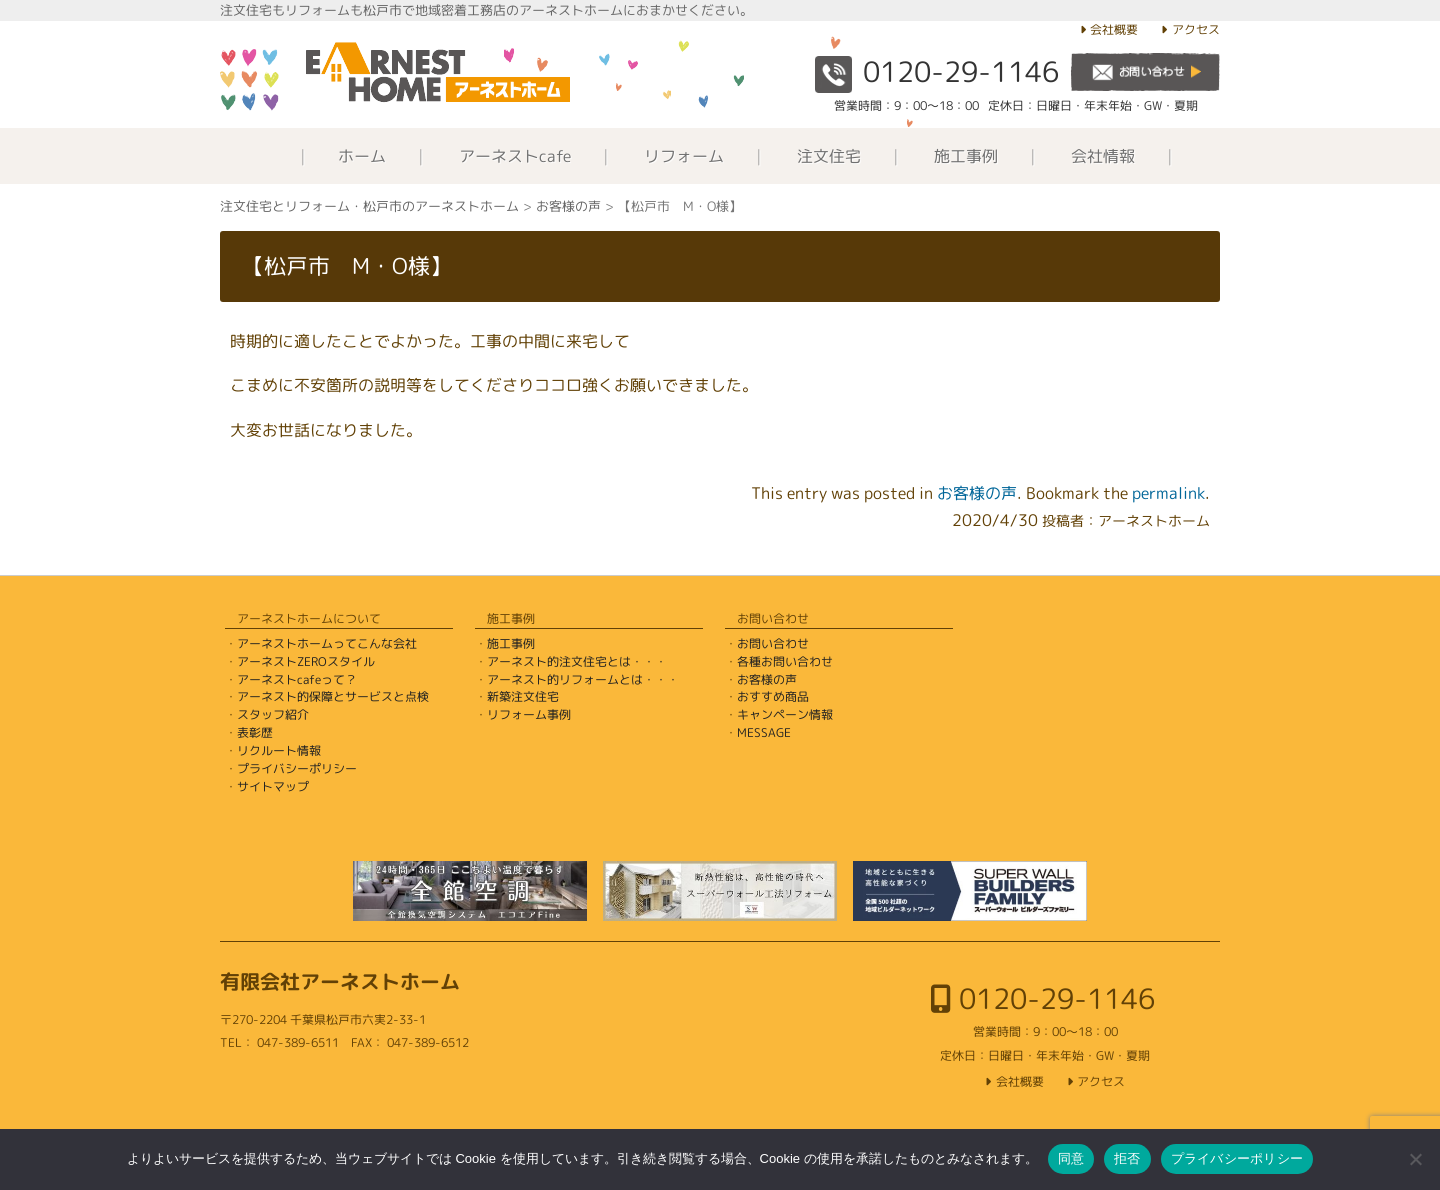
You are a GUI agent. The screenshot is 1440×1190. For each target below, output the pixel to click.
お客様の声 (977, 493)
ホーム (362, 156)
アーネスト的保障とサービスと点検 (333, 696)
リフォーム (684, 156)
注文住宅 (829, 156)
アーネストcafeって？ (297, 679)
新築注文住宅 (523, 696)
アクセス (1196, 29)
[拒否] (1415, 1159)
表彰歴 (255, 732)
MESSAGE (764, 732)
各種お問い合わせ (785, 661)
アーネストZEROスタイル (306, 661)
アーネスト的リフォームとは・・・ (583, 679)
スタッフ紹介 (273, 714)
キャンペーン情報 (785, 714)
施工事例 (966, 156)
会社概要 (1114, 29)
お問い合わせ (773, 643)
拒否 (1127, 1158)
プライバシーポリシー (297, 768)
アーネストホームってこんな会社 (327, 643)
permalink (1168, 493)
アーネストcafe (515, 156)
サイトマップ (273, 786)
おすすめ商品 (773, 696)
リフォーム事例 (529, 714)
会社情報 (1103, 156)
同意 (1071, 1158)
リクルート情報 (279, 750)
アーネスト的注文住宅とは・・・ (577, 661)
